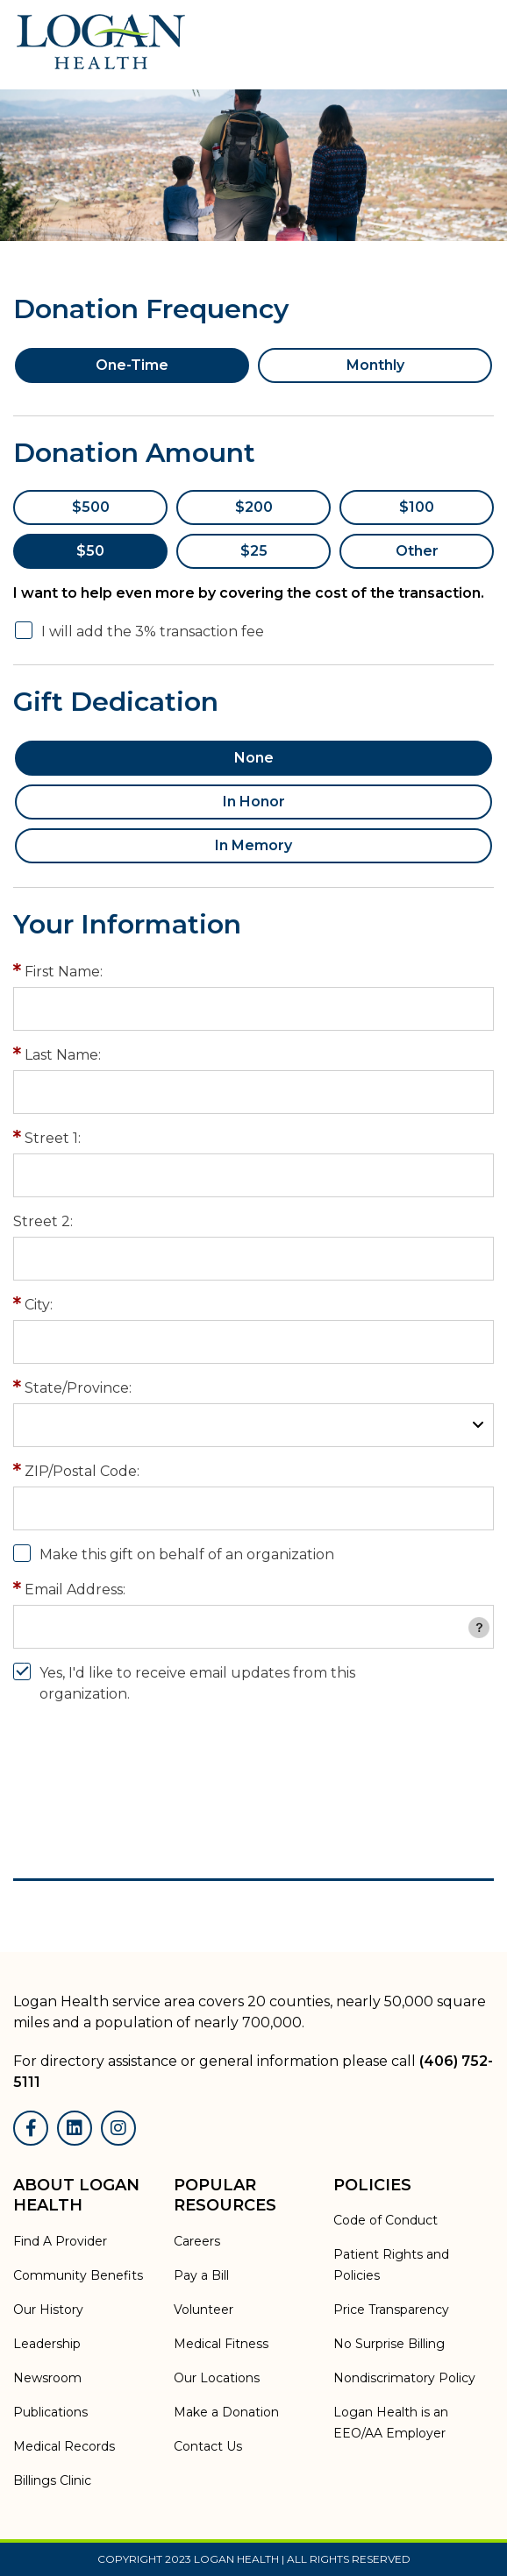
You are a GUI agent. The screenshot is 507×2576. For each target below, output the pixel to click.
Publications (50, 2412)
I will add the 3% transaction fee (152, 631)
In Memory (253, 845)
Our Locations (217, 2378)
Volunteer (203, 2309)
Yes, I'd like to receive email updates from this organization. (197, 1683)
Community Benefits (78, 2275)
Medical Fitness (221, 2344)
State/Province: (78, 1388)
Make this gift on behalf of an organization (186, 1554)
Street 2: (43, 1221)
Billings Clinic (52, 2480)
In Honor (254, 801)
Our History (48, 2309)
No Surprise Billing (389, 2344)
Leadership (47, 2344)
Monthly (375, 365)
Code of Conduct (385, 2220)
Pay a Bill (201, 2275)
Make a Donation (226, 2412)
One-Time (132, 365)
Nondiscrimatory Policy (404, 2378)
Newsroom (47, 2378)
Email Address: (75, 1589)
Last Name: (63, 1055)
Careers (197, 2241)
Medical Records (64, 2446)
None (254, 757)
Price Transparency (391, 2309)
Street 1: (53, 1138)
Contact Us (208, 2446)
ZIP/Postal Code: (82, 1471)
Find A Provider (60, 2241)
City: (39, 1304)
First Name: (64, 971)
